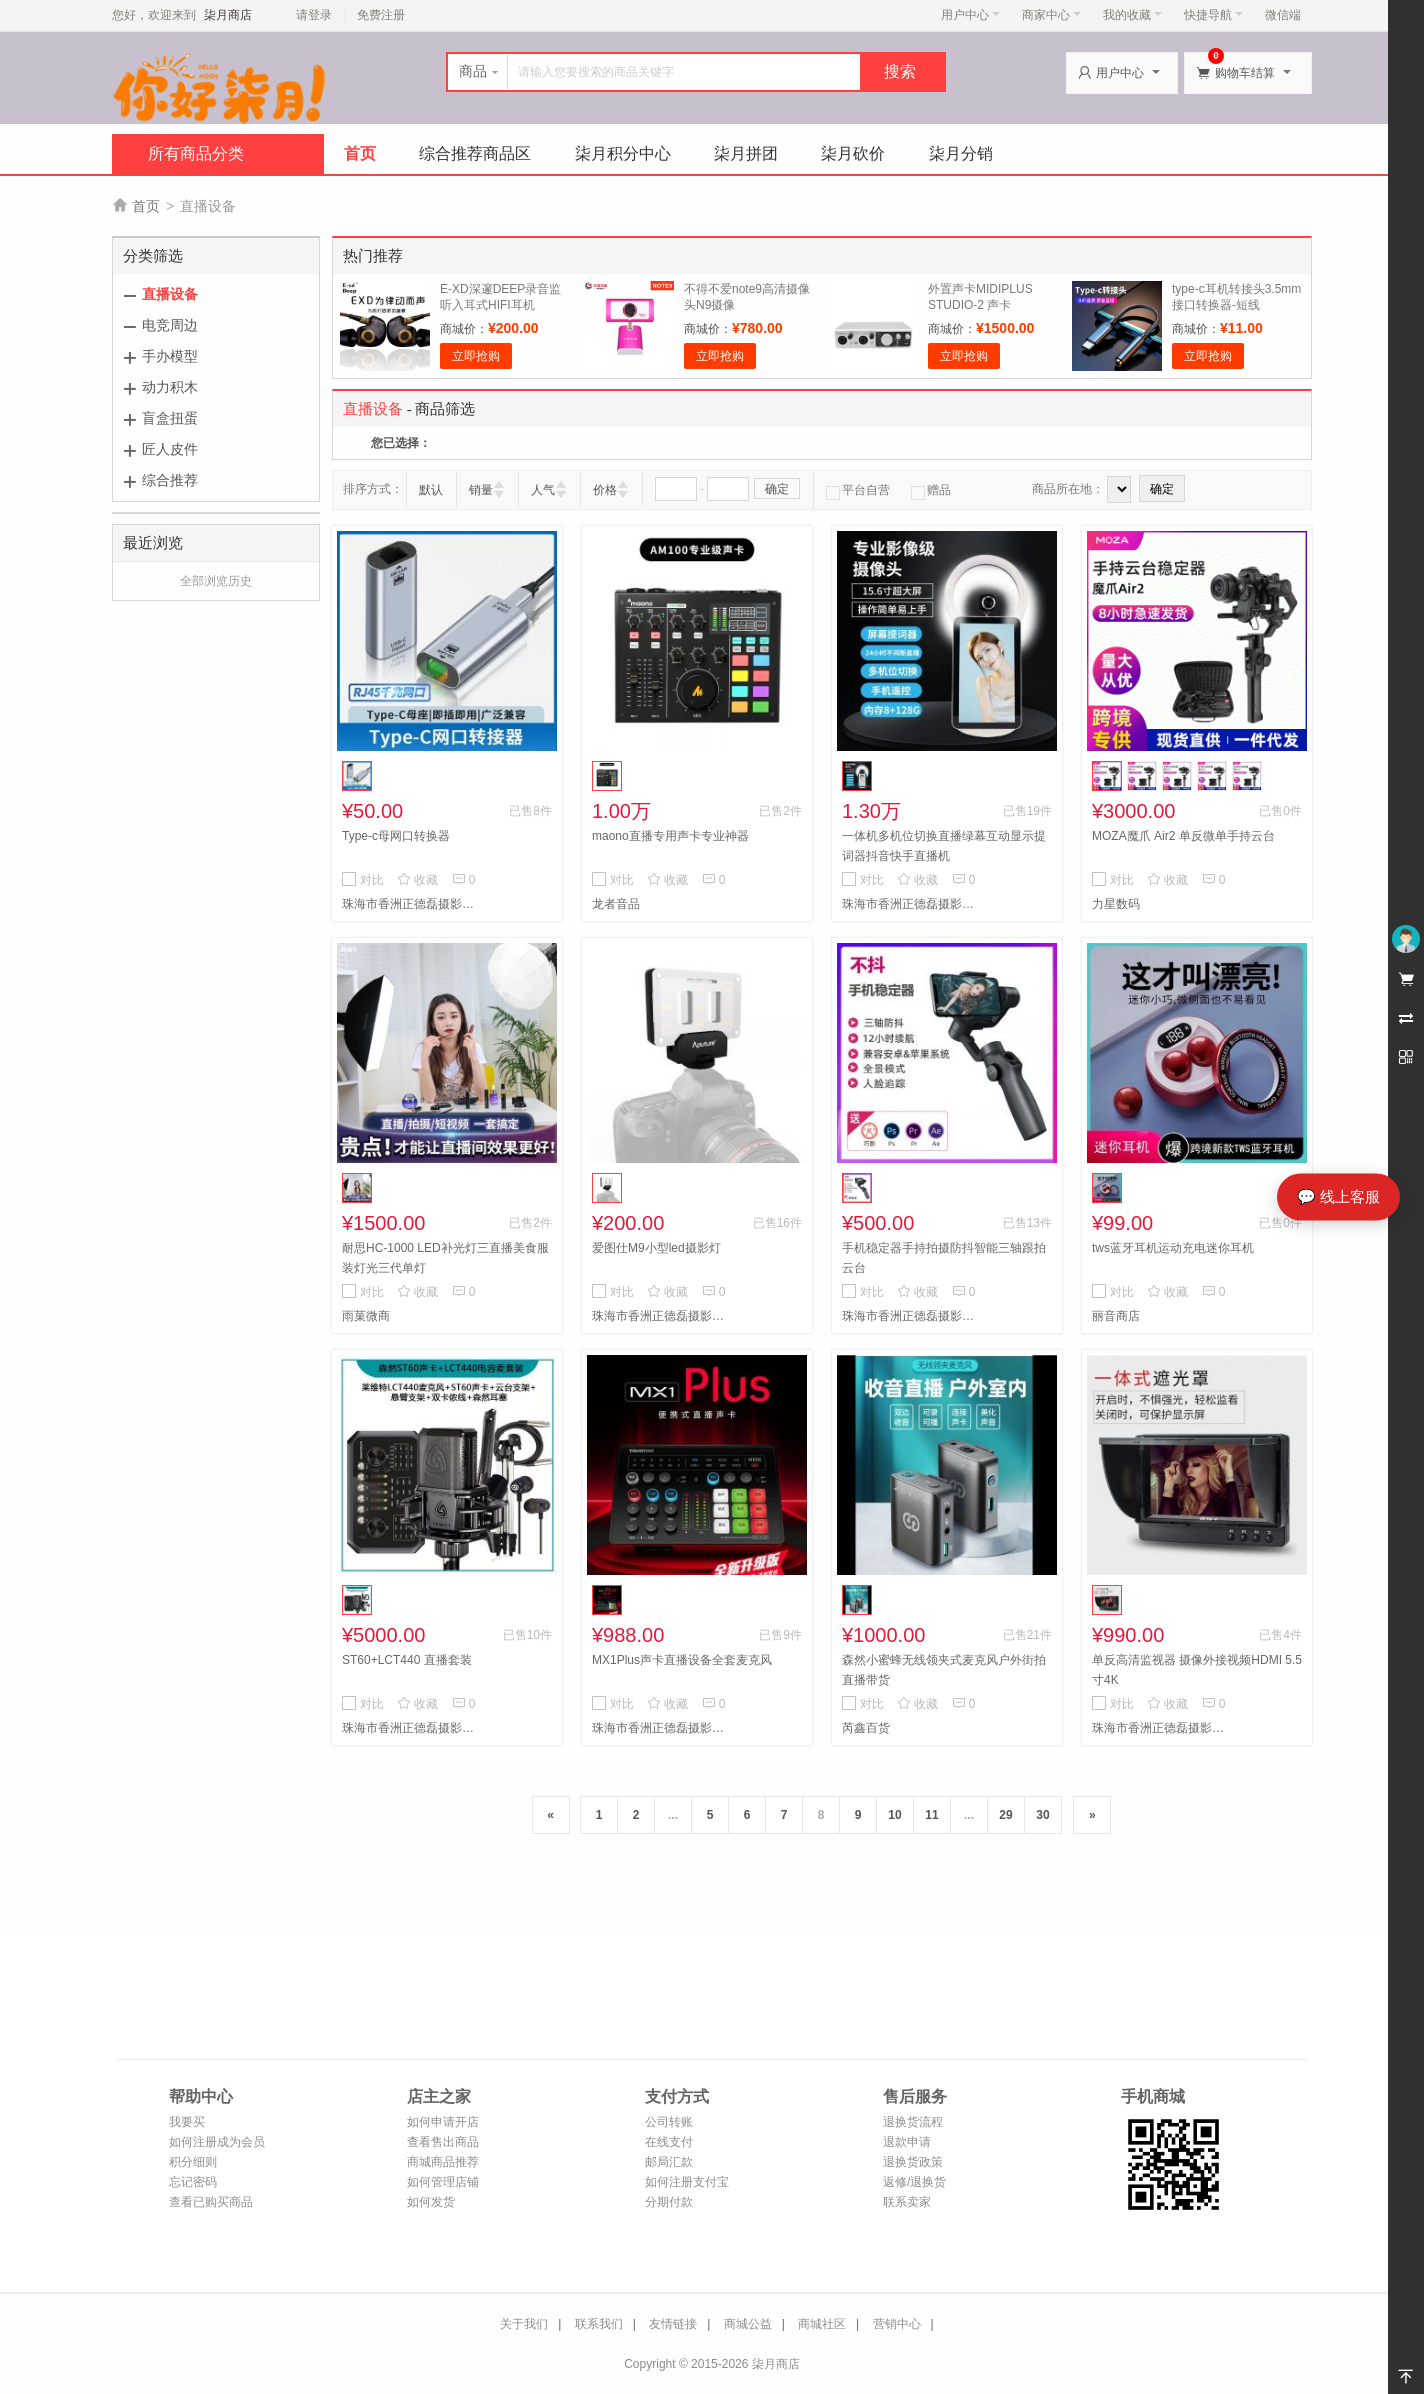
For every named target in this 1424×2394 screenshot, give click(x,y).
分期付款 (669, 2202)
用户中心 (970, 15)
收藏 (417, 880)
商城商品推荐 (443, 2162)
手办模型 (170, 356)
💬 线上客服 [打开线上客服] (1338, 1196)
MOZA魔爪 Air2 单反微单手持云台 (1183, 836)
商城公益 (748, 2324)
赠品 (931, 490)
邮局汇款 (669, 2162)
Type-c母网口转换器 (396, 836)
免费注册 (381, 15)
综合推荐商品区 (475, 153)
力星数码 (1116, 904)
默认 (431, 490)
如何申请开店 (443, 2122)
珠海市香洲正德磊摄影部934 (1162, 1728)
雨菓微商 (366, 1316)
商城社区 (822, 2324)
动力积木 (170, 387)
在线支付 (669, 2142)
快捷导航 (1213, 15)
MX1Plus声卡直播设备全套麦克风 (682, 1660)
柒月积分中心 (623, 153)
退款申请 (907, 2142)
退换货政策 (913, 2162)
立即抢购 (476, 356)
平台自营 (858, 490)
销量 (481, 490)
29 (1005, 1815)
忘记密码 (193, 2182)
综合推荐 (170, 480)
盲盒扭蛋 (170, 418)
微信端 (1283, 15)
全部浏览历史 (216, 581)
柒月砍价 (853, 153)
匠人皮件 (170, 449)
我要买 (187, 2122)
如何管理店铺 (443, 2182)
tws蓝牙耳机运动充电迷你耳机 (1173, 1248)
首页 (360, 153)
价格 (605, 490)
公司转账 (669, 2122)
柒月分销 (961, 153)
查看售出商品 (443, 2142)
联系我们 (599, 2324)
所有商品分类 (196, 153)
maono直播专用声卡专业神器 (670, 836)
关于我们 (524, 2324)
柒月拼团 (746, 153)
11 (931, 1815)
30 (1042, 1815)
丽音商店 (1116, 1316)
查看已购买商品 (211, 2202)
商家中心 (1051, 15)
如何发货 (431, 2202)
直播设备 (170, 294)
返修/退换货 (914, 2182)
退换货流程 (913, 2122)
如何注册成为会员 (217, 2142)
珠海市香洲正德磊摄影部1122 (912, 1316)
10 (894, 1815)
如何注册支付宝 (687, 2182)
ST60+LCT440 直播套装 (407, 1660)
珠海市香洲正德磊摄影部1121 (912, 904)
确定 (777, 489)
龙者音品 (616, 904)
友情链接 (673, 2324)
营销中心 (897, 2324)
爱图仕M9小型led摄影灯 (656, 1248)
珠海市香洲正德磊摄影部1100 (662, 1316)
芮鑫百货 (866, 1728)
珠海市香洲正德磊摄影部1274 (662, 1728)
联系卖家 (907, 2202)
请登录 (314, 15)
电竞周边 (170, 325)
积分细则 (193, 2162)
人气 (543, 490)
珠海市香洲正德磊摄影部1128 (412, 904)
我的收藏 (1132, 15)
